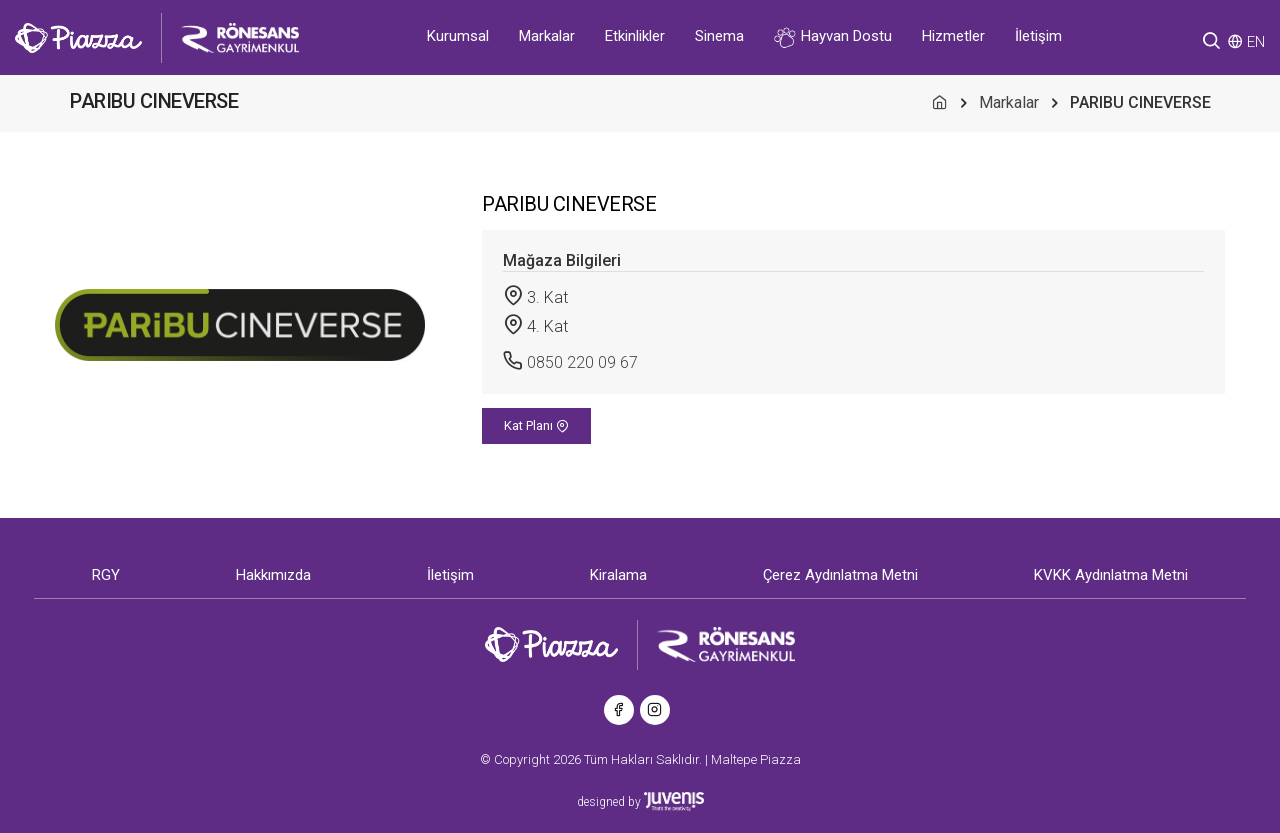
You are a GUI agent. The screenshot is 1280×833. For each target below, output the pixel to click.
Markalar (547, 36)
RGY (106, 575)
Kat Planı (536, 425)
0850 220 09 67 (582, 362)
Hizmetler (953, 36)
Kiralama (618, 575)
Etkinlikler (635, 36)
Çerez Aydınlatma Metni (840, 575)
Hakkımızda (273, 575)
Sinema (719, 36)
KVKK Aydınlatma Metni (1111, 575)
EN (1256, 42)
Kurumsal (458, 36)
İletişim (1038, 36)
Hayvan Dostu (833, 37)
